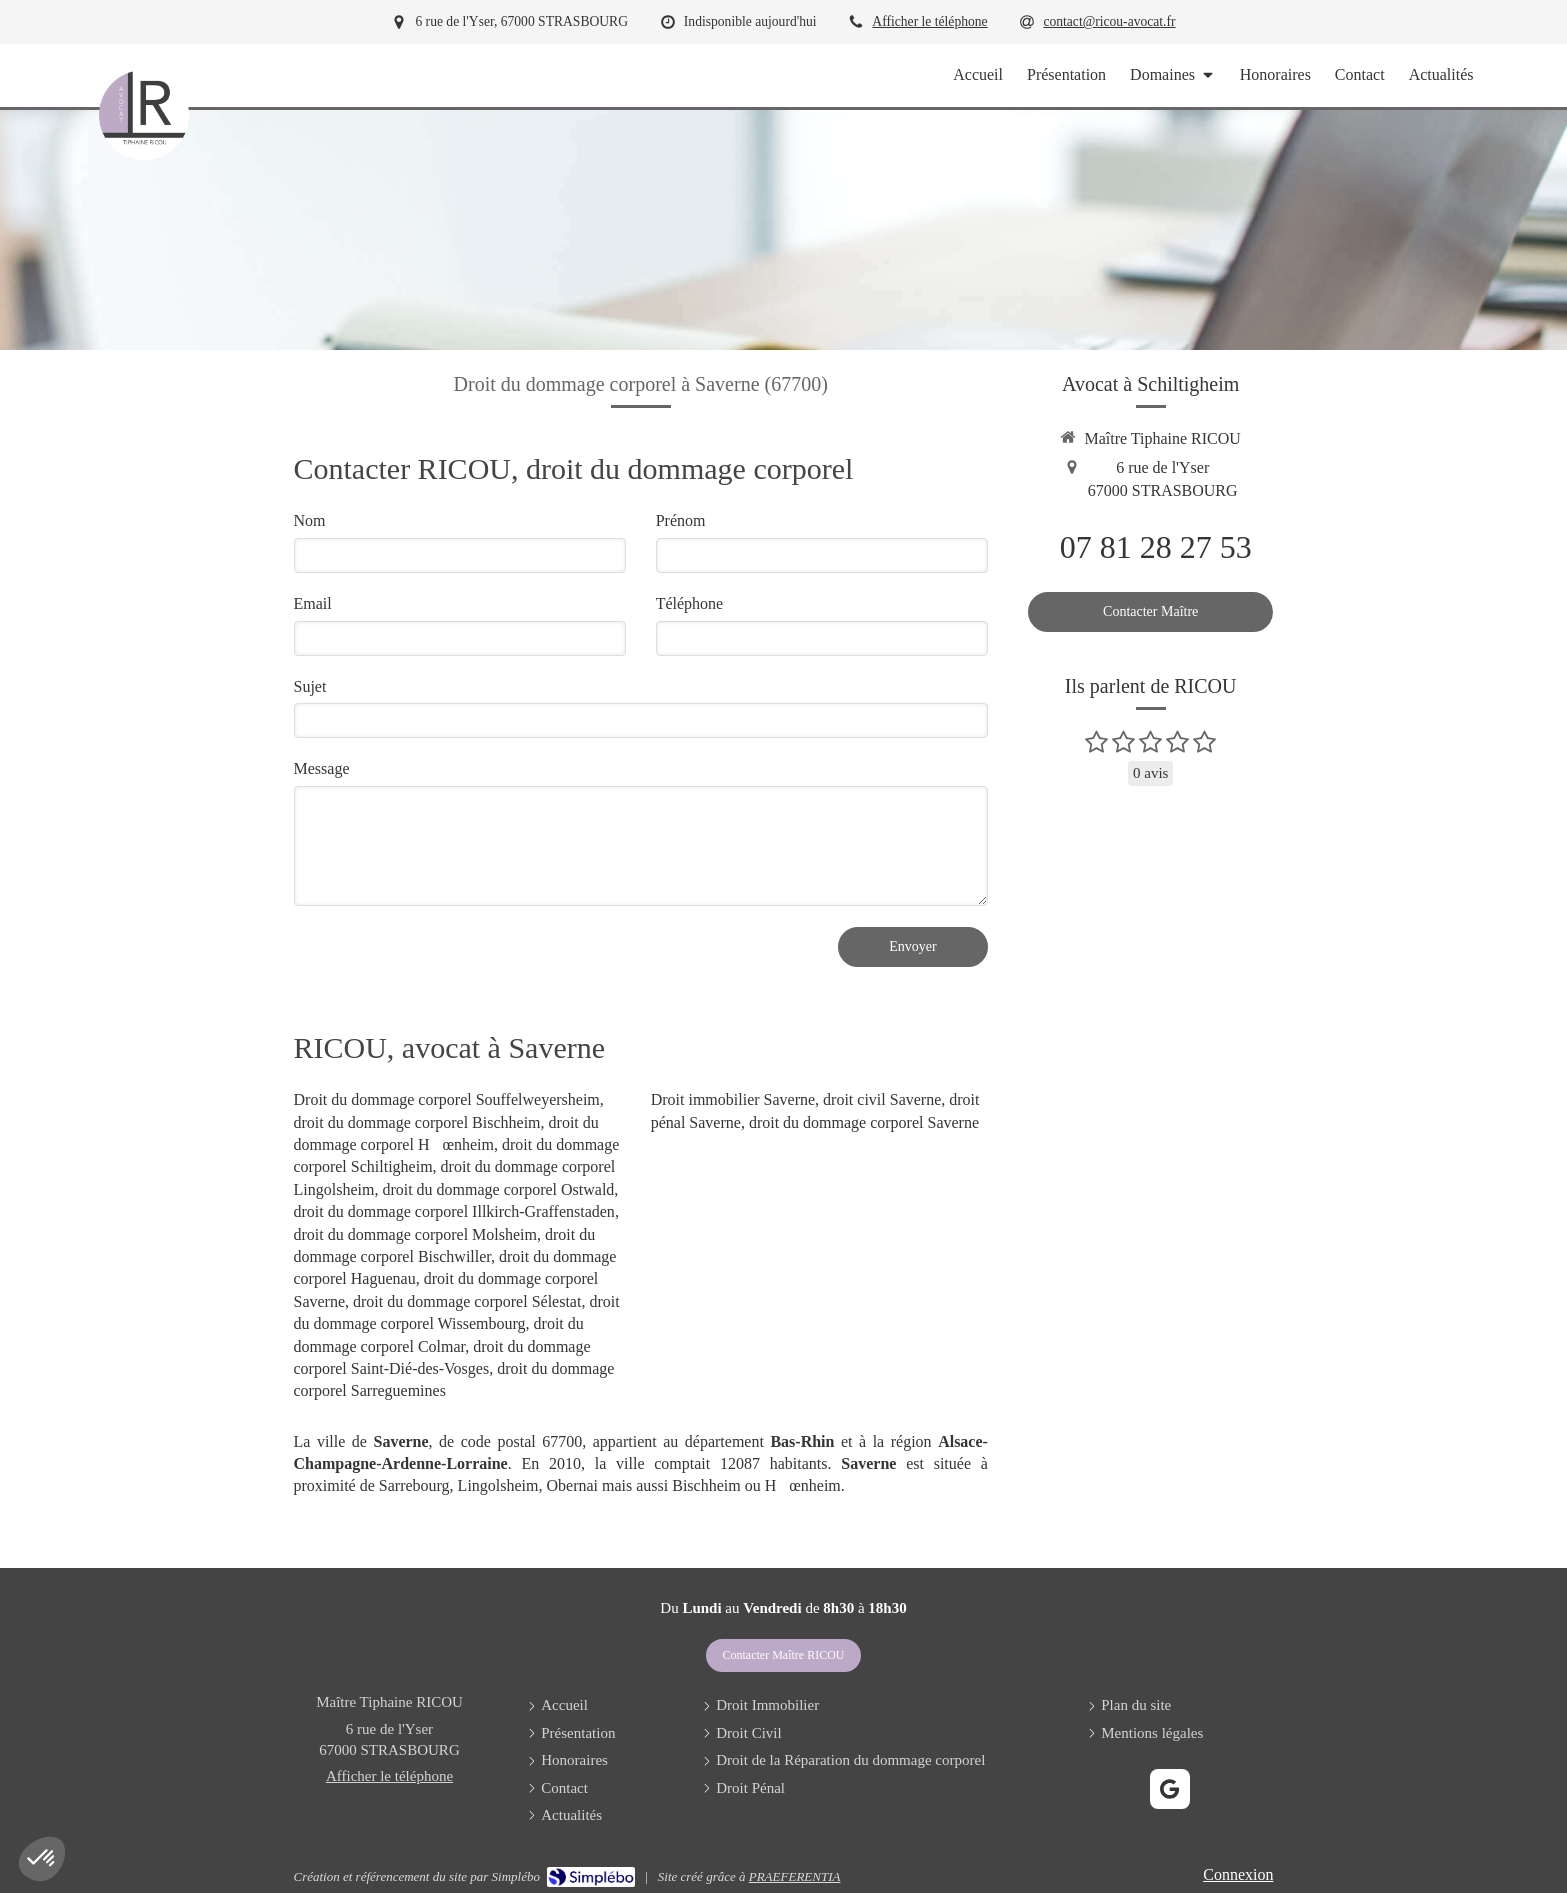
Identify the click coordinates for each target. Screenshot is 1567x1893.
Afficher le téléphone (929, 21)
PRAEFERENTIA (795, 1876)
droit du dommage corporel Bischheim (417, 1122)
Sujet (310, 686)
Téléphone (690, 603)
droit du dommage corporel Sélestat (467, 1301)
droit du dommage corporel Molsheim (416, 1234)
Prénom (681, 520)
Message (322, 768)
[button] (42, 1859)
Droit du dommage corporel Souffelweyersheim (447, 1099)
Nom (310, 520)
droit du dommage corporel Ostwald (498, 1189)
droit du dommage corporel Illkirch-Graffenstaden (454, 1211)
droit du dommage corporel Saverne (864, 1122)
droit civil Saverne (882, 1099)
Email (313, 603)
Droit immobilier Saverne (733, 1099)
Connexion (1238, 1874)
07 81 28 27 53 (1156, 547)
